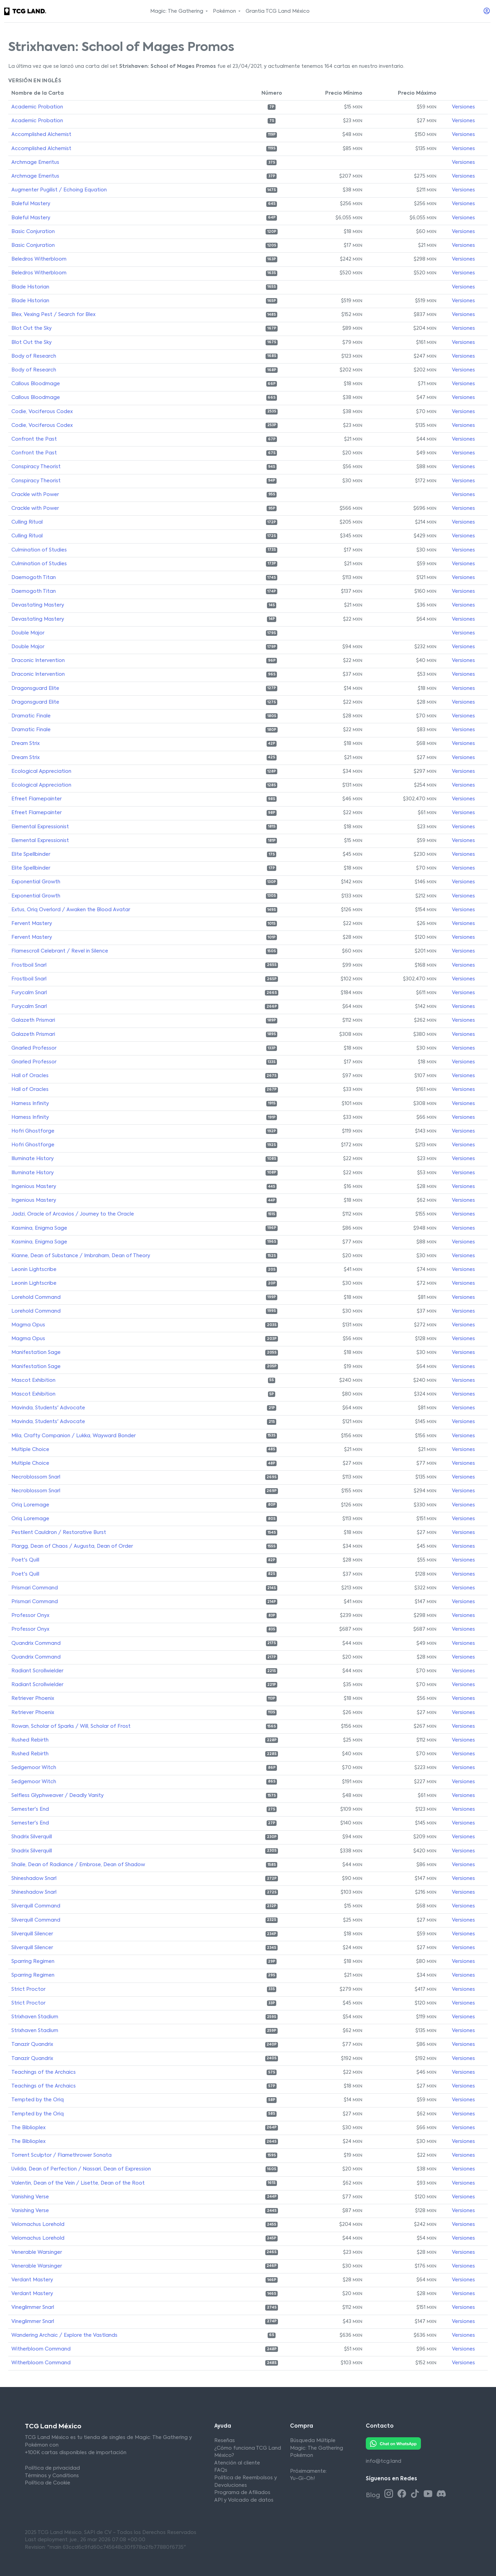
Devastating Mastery (37, 605)
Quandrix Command (36, 1643)
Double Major (27, 633)
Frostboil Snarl (28, 965)
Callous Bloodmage (35, 383)
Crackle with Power (35, 494)
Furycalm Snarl (29, 992)
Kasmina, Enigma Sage (39, 1228)
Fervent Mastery (31, 923)
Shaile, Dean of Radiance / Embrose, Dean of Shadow (78, 1864)
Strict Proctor (28, 1989)
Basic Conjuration (33, 231)
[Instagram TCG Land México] (389, 2494)
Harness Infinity (30, 1103)
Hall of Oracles (30, 1075)
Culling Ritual (27, 522)
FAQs (220, 2470)
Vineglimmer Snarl (32, 2307)
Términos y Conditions (52, 2475)
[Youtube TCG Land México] (429, 2494)
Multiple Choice (30, 1449)
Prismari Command (34, 1588)
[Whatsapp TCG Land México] (393, 2443)
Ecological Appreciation (41, 771)
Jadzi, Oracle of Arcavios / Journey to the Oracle (72, 1214)
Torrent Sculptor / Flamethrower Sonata (61, 2155)
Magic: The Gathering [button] (177, 11)
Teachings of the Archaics (43, 2072)
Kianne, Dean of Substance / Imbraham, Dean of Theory (80, 1255)
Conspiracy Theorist (36, 466)
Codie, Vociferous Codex (42, 411)
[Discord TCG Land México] (441, 2494)
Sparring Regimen (32, 1961)
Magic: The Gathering (316, 2448)
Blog (373, 2495)
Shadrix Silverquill (31, 1836)
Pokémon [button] (225, 11)
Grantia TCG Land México (278, 11)
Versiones (463, 107)
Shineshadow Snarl (33, 1878)
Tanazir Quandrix (32, 2044)
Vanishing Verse (30, 2197)
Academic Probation (37, 107)
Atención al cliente (237, 2463)
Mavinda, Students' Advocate (48, 1408)
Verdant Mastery (32, 2280)
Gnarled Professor (33, 1048)
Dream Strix (25, 743)
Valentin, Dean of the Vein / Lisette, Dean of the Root (78, 2183)
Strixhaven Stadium (34, 2017)
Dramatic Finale (31, 716)
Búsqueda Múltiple (312, 2440)
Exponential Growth (35, 882)
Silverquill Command (35, 1906)
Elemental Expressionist (40, 826)
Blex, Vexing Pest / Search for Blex (53, 314)
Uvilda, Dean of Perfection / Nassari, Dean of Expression (81, 2169)
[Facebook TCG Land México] (403, 2494)
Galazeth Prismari (33, 1020)
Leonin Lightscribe (33, 1269)
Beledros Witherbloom (38, 259)
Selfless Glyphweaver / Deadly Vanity (57, 1795)
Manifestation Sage (36, 1352)
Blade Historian (30, 287)
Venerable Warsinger (36, 2252)
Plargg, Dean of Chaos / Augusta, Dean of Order (72, 1546)
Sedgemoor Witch (33, 1767)
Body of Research (33, 356)
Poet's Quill (25, 1560)
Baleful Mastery (30, 203)
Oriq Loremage (30, 1505)
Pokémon (301, 2455)
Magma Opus (28, 1325)
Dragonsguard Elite (35, 688)
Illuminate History (32, 1158)
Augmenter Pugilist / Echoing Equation (59, 190)
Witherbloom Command (41, 2349)
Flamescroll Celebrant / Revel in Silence (59, 951)
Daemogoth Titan (33, 577)
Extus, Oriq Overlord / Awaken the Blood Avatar (70, 909)
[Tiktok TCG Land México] (416, 2494)
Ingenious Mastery (33, 1186)
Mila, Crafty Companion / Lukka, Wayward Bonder (73, 1435)
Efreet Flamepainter (36, 799)
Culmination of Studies (39, 550)
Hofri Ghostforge (32, 1131)
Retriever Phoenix (32, 1698)
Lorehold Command (36, 1297)
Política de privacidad (52, 2468)
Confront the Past (34, 439)
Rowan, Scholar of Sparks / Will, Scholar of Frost (71, 1726)
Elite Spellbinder (30, 854)
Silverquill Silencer (32, 1934)
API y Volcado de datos (243, 2500)
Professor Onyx (30, 1615)
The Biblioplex (28, 2127)
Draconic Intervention (38, 660)
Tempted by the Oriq (37, 2099)
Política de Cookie (47, 2483)
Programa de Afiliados (242, 2492)
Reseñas (224, 2440)
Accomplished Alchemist (41, 134)
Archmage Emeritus (35, 162)
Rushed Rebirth (30, 1740)
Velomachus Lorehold (37, 2224)
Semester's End (30, 1809)
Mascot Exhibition (33, 1380)
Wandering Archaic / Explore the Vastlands (64, 2335)
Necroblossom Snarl (35, 1477)
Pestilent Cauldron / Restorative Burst (58, 1532)
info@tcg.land (383, 2461)
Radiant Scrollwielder (37, 1671)
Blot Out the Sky (31, 328)
